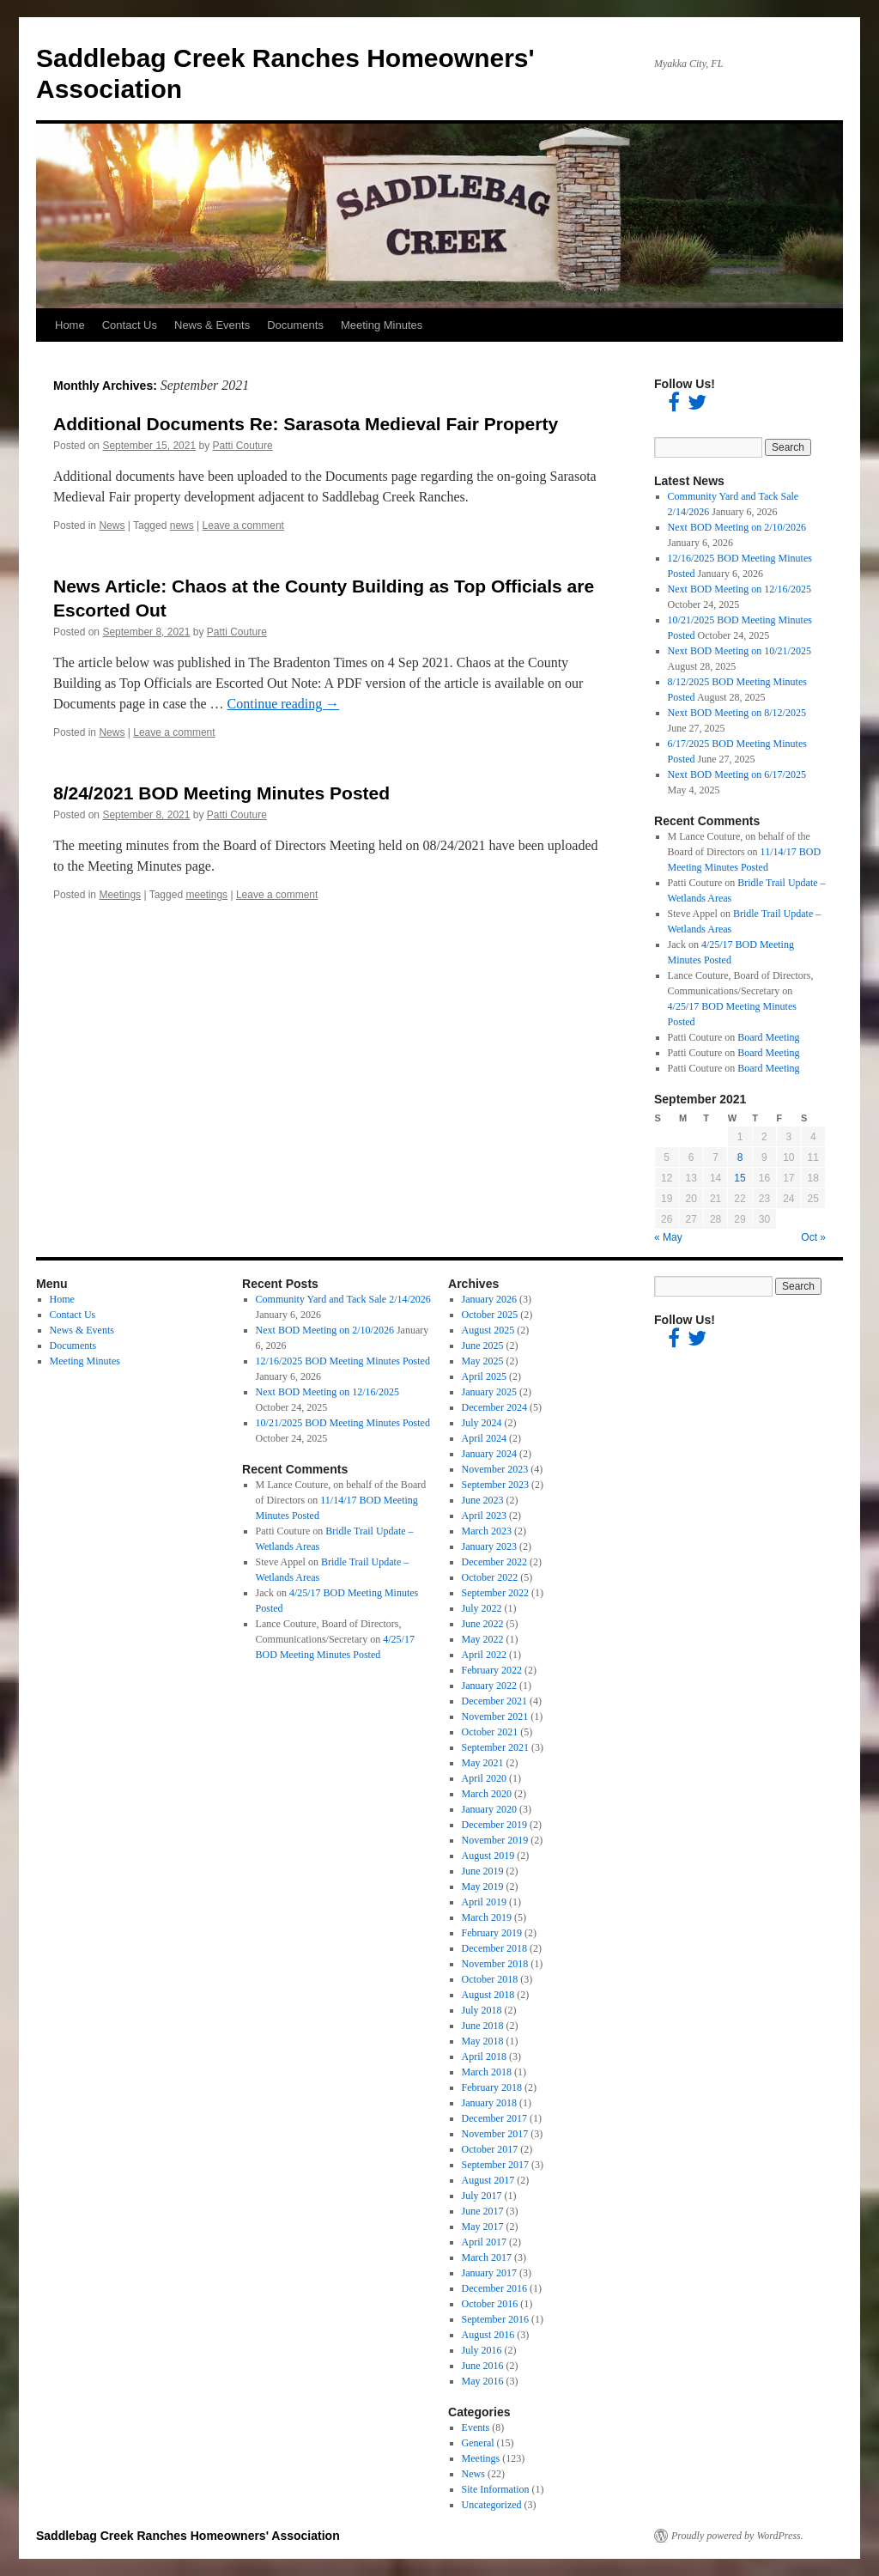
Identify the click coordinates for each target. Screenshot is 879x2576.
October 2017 (490, 2149)
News (111, 525)
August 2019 (488, 1856)
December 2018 (494, 1948)
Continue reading (283, 703)
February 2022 (492, 1670)
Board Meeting (768, 1037)
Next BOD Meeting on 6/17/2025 (737, 775)
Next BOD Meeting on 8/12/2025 (737, 713)
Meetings (120, 895)
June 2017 (483, 2211)
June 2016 (483, 2366)
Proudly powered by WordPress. (737, 2536)
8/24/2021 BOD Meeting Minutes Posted (221, 793)
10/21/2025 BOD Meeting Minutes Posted (343, 1423)
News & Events (212, 325)
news (182, 525)
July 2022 (482, 1608)
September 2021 (495, 1747)
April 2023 (484, 1516)
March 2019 (487, 1917)
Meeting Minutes (381, 325)
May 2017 (483, 2227)
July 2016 (482, 2350)
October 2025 (490, 1315)
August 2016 (488, 2335)
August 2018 (488, 1995)
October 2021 (490, 1732)
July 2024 (482, 1423)
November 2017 (495, 2134)
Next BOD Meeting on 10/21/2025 (739, 651)
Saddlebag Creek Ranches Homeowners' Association (188, 2536)
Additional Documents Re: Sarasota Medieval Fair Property (305, 424)
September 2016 (495, 2319)
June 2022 (483, 1624)
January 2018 (489, 2103)
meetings (206, 895)
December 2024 (494, 1407)
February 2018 (492, 2087)
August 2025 (488, 1330)
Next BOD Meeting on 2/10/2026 (737, 527)
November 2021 (495, 1716)
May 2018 (483, 2041)
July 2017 (482, 2196)
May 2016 (483, 2381)
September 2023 (495, 1485)
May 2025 (483, 1361)
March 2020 (487, 1794)
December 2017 (494, 2118)
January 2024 (489, 1454)
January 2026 (489, 1299)
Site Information (496, 2489)
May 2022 (483, 1639)
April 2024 (484, 1438)
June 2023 (483, 1500)
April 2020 (484, 1778)
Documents (295, 325)
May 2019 (483, 1886)
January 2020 (489, 1809)
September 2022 (495, 1593)
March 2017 (487, 2257)
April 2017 (484, 2242)
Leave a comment (243, 525)
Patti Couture (243, 446)
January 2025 (489, 1392)
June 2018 (483, 2026)
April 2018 (484, 2056)
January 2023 (489, 1546)
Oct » (813, 1237)
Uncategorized (492, 2505)
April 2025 (484, 1376)
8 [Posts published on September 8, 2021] (740, 1157)
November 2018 (495, 1964)
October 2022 (490, 1577)
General (478, 2443)
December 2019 (494, 1825)
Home (70, 325)
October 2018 (490, 1979)
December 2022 (494, 1562)
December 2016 (494, 2288)
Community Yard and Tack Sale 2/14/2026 (343, 1299)
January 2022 (489, 1686)
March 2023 (487, 1531)
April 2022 (484, 1655)
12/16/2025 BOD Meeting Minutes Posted (343, 1361)
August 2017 (488, 2180)
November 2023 (495, 1469)
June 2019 (483, 1871)
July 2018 (482, 2010)
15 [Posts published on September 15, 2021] (739, 1178)
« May (668, 1237)
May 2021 (483, 1763)
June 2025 (483, 1346)
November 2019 (495, 1840)
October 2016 (490, 2304)
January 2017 (489, 2273)
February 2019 (492, 1933)
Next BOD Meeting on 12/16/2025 (739, 589)
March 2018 (487, 2072)
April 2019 (484, 1902)
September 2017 (495, 2165)
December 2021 (494, 1701)
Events (476, 2427)
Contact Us (129, 325)
